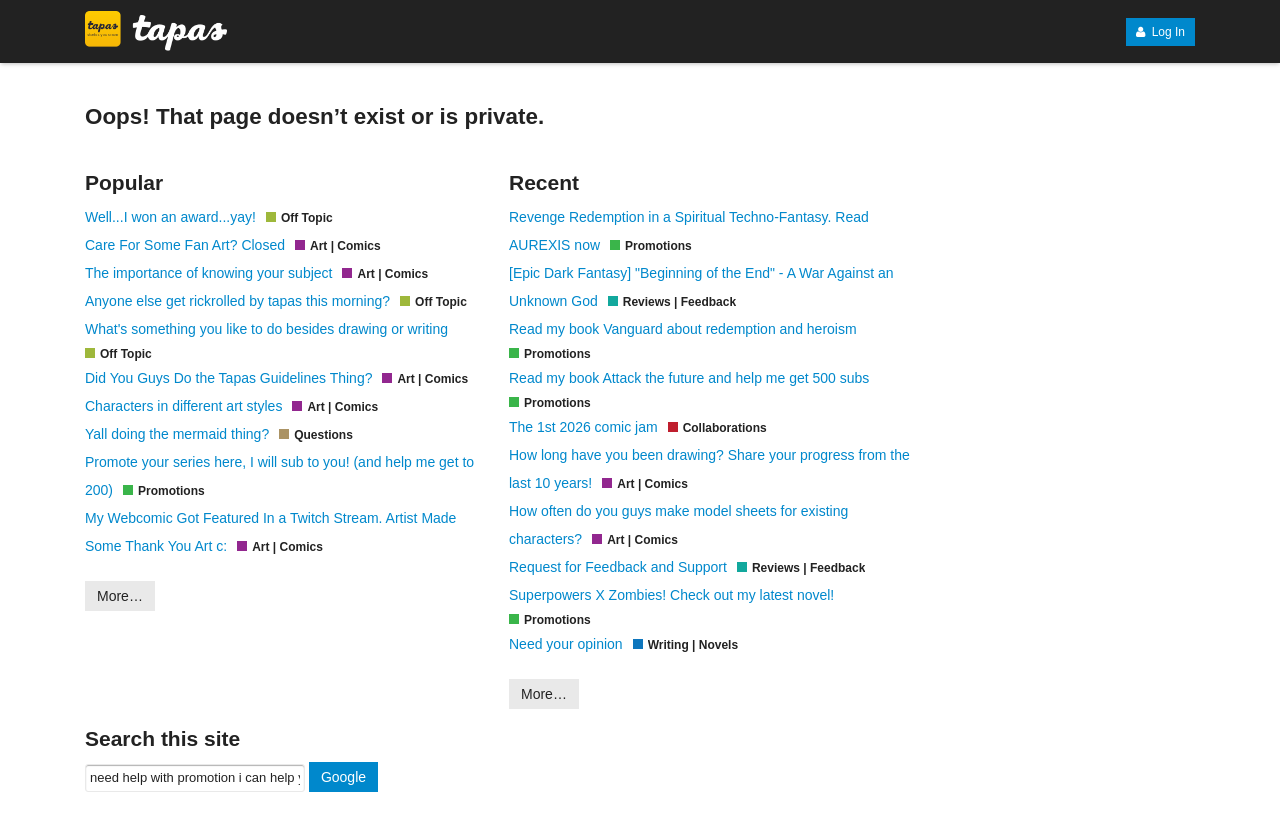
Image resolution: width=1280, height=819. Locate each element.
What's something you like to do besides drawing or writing (266, 329)
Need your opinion (566, 644)
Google (343, 777)
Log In (1160, 32)
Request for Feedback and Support (618, 567)
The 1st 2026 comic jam (583, 427)
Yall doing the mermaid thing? (177, 434)
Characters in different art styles (183, 406)
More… (120, 596)
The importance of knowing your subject (208, 273)
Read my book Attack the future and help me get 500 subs (689, 378)
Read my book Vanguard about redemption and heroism (683, 329)
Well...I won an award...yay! (170, 217)
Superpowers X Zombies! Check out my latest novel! (671, 595)
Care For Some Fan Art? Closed (185, 245)
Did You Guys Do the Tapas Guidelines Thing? (228, 378)
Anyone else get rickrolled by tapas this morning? (237, 301)
